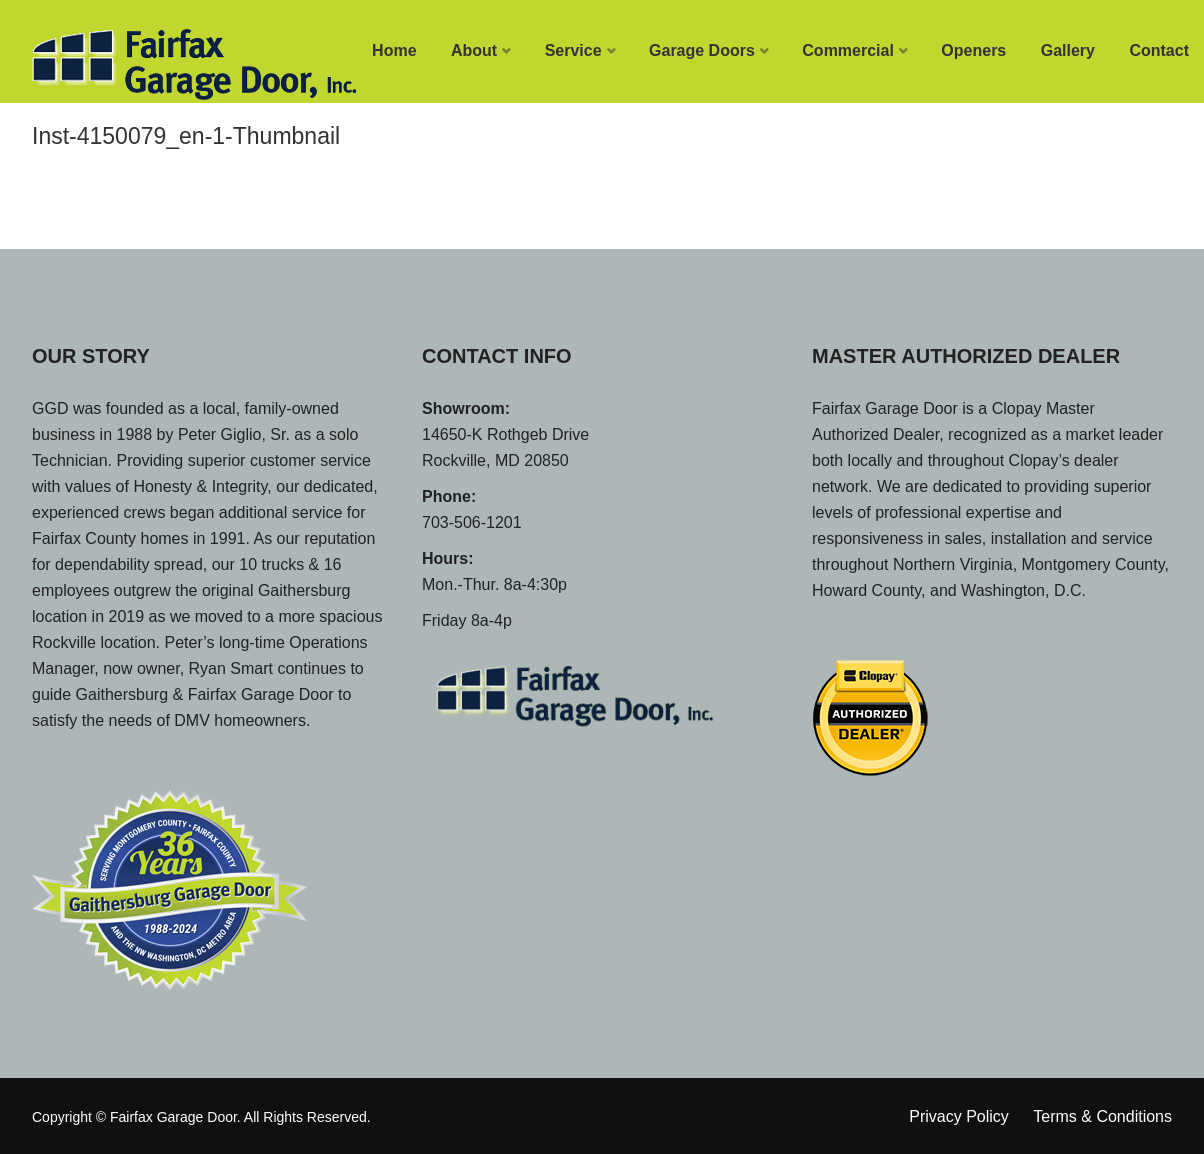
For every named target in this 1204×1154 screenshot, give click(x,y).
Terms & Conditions (1102, 1116)
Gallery (1068, 50)
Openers (973, 50)
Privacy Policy (959, 1116)
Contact (1159, 50)
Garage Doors (702, 50)
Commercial (848, 50)
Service (573, 50)
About (474, 50)
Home (394, 50)
